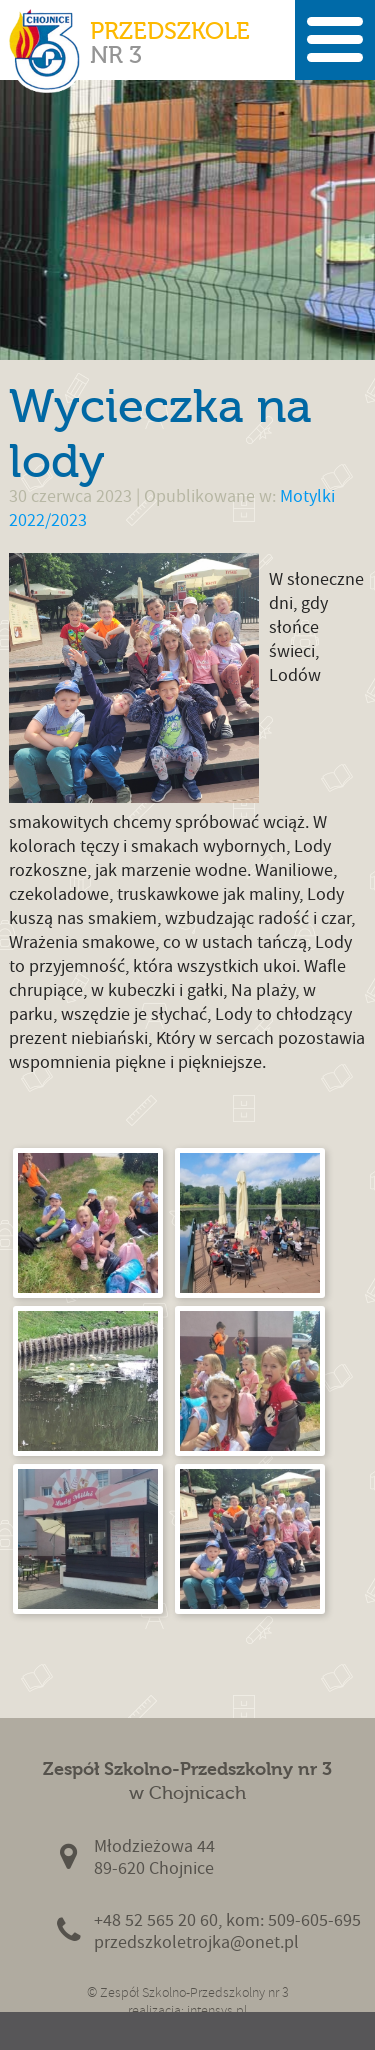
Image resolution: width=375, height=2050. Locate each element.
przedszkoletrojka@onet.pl (196, 1942)
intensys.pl (217, 2010)
